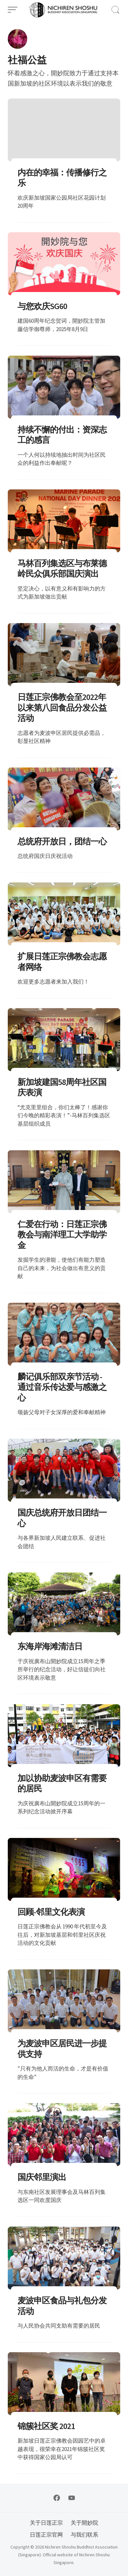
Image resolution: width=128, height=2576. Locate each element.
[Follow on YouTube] (71, 2497)
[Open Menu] (12, 9)
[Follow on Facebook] (56, 2497)
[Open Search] (115, 9)
